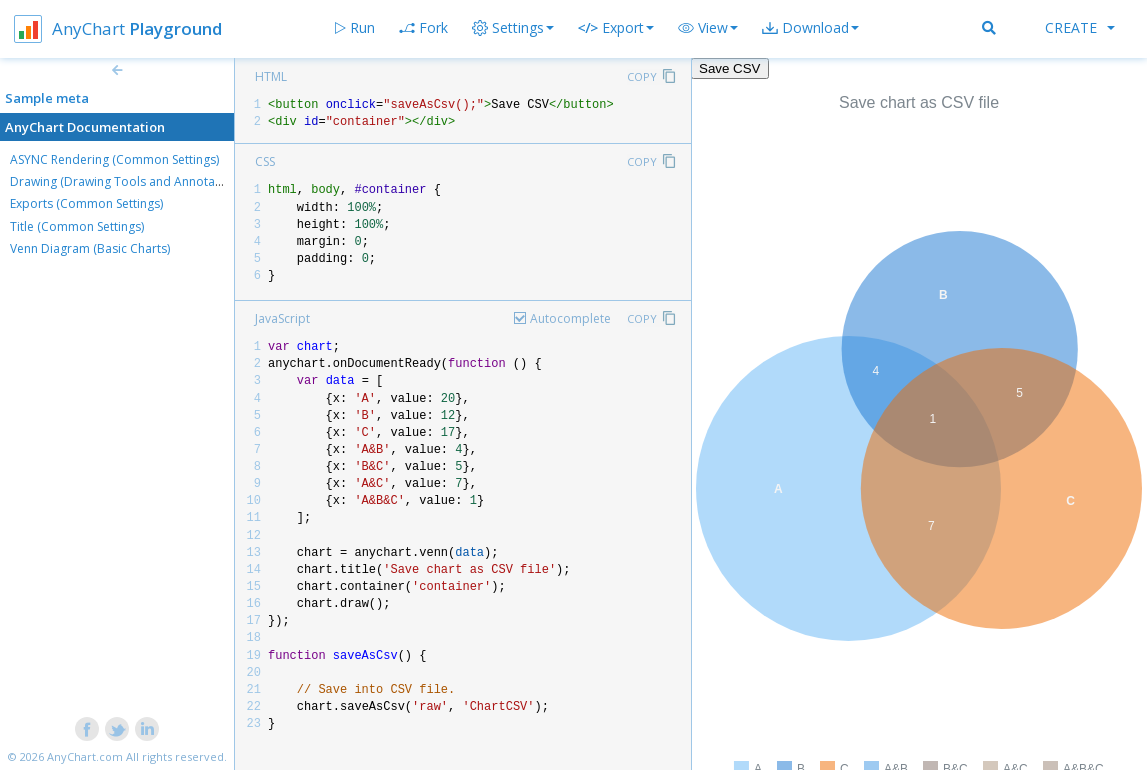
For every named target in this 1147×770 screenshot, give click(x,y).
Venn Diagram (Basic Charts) (90, 248)
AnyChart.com (85, 756)
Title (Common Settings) (77, 226)
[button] (708, 28)
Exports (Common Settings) (86, 203)
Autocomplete (570, 318)
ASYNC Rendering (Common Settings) (114, 159)
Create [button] (1080, 27)
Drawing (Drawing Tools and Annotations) (128, 181)
